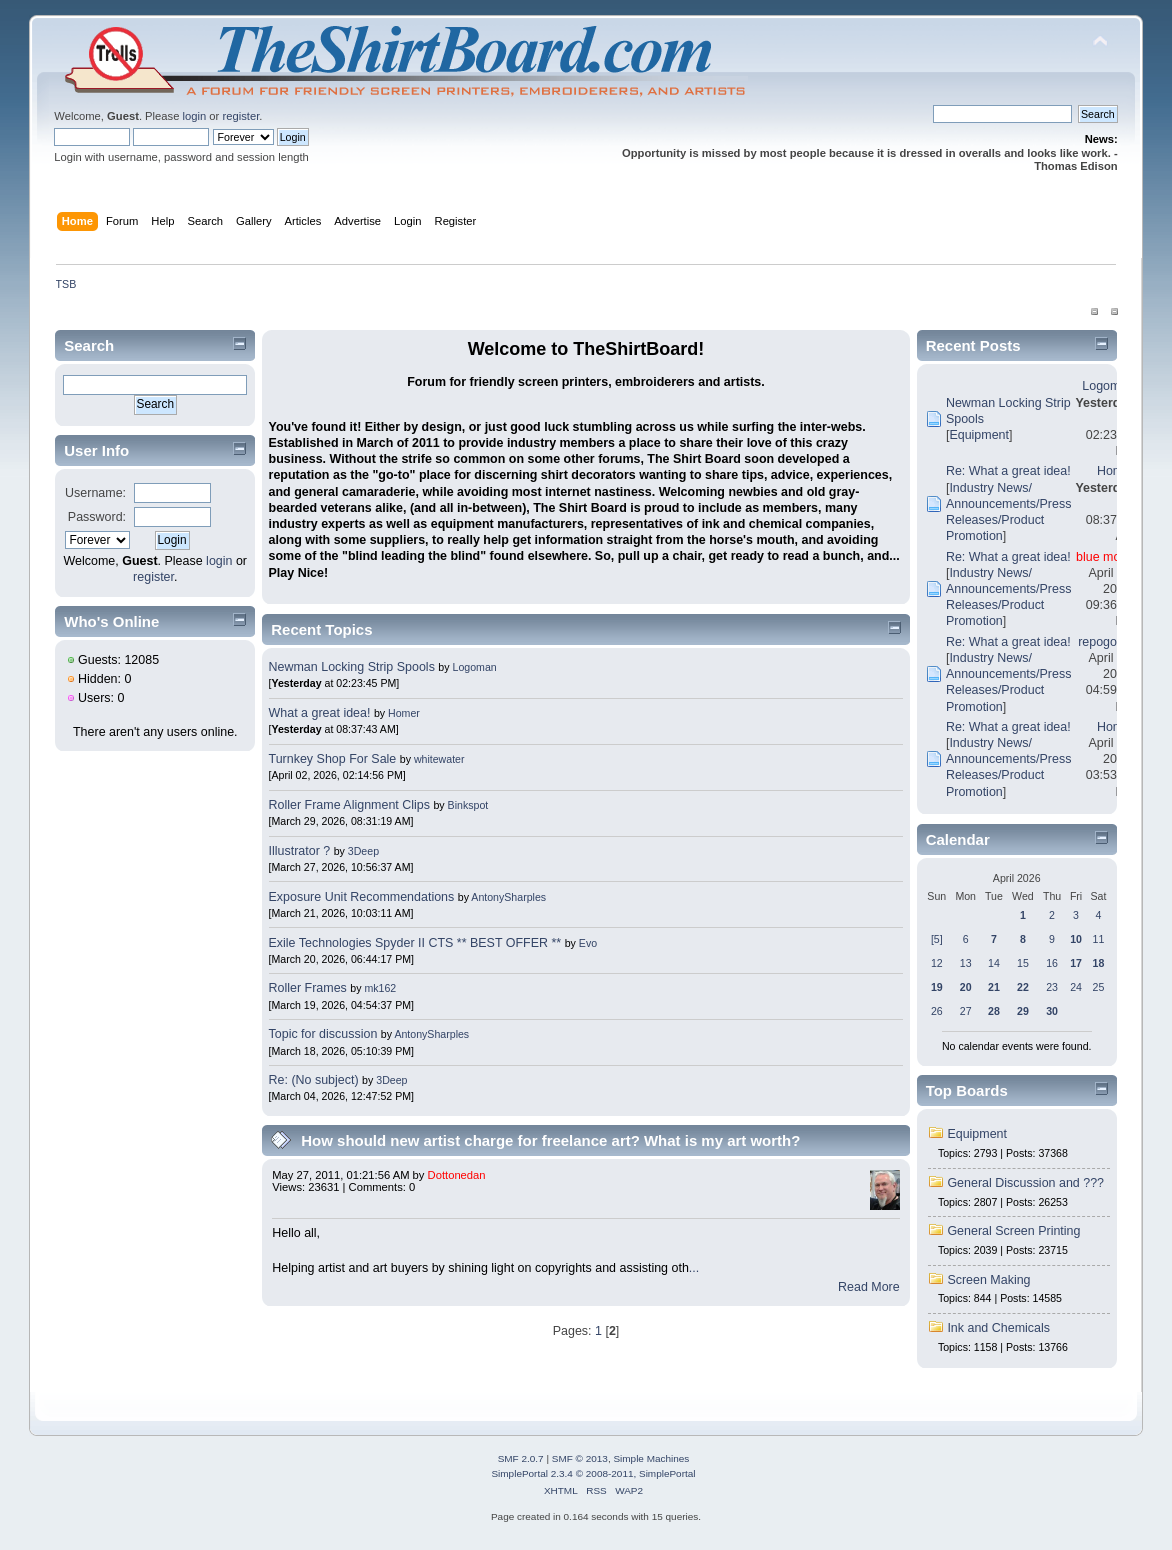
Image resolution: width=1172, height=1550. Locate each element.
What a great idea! (320, 713)
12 (937, 963)
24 (1076, 987)
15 (1023, 963)
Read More (869, 1287)
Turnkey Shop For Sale (333, 759)
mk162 (380, 988)
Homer (404, 713)
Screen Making (988, 1280)
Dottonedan (457, 1175)
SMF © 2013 (580, 1458)
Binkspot (468, 805)
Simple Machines (651, 1458)
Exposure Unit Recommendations (362, 897)
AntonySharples (508, 897)
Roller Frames (308, 988)
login (195, 116)
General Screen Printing (1013, 1231)
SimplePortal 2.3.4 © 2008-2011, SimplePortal (593, 1473)
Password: (97, 517)
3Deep (363, 851)
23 (1052, 987)
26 (937, 1011)
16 (1052, 963)
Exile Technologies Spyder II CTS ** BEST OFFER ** (415, 943)
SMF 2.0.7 (521, 1458)
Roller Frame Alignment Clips (349, 805)
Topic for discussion (323, 1034)
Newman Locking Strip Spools (352, 667)
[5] (937, 939)
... (694, 1268)
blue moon (1105, 557)
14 (994, 963)
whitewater (439, 759)
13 (966, 963)
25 (1099, 987)
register (240, 116)
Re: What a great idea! (1008, 471)
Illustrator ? (300, 851)
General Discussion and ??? (1025, 1183)
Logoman (474, 667)
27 (966, 1011)
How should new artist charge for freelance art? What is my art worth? (550, 1140)
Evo (588, 943)
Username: (95, 493)
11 (1099, 939)
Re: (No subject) (314, 1080)
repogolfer (1106, 642)
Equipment (979, 435)
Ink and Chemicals (998, 1328)
